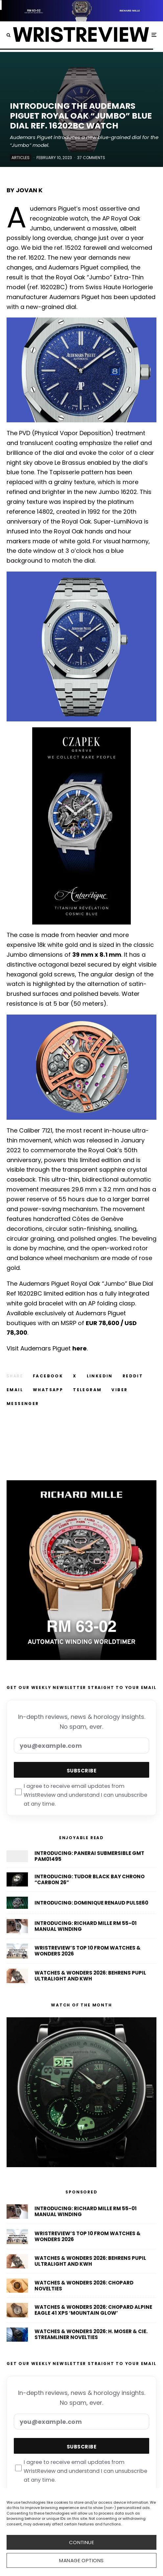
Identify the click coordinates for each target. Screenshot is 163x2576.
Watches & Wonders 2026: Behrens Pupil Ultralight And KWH (90, 1976)
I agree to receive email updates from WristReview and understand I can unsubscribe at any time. (81, 1795)
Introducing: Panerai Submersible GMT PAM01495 (89, 1856)
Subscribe (81, 1770)
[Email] (15, 1390)
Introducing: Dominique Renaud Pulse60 (91, 1903)
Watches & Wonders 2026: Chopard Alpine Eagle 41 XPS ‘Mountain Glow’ (93, 2310)
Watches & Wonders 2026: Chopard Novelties (84, 2286)
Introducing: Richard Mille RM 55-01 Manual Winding (86, 1926)
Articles (21, 157)
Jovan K (29, 190)
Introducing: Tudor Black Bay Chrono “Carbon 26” (90, 1879)
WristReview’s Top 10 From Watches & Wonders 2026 (88, 1951)
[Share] (48, 1376)
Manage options (81, 2560)
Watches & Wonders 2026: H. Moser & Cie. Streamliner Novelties (91, 2334)
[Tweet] (75, 1376)
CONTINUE (81, 2542)
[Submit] (133, 1376)
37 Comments (91, 157)
